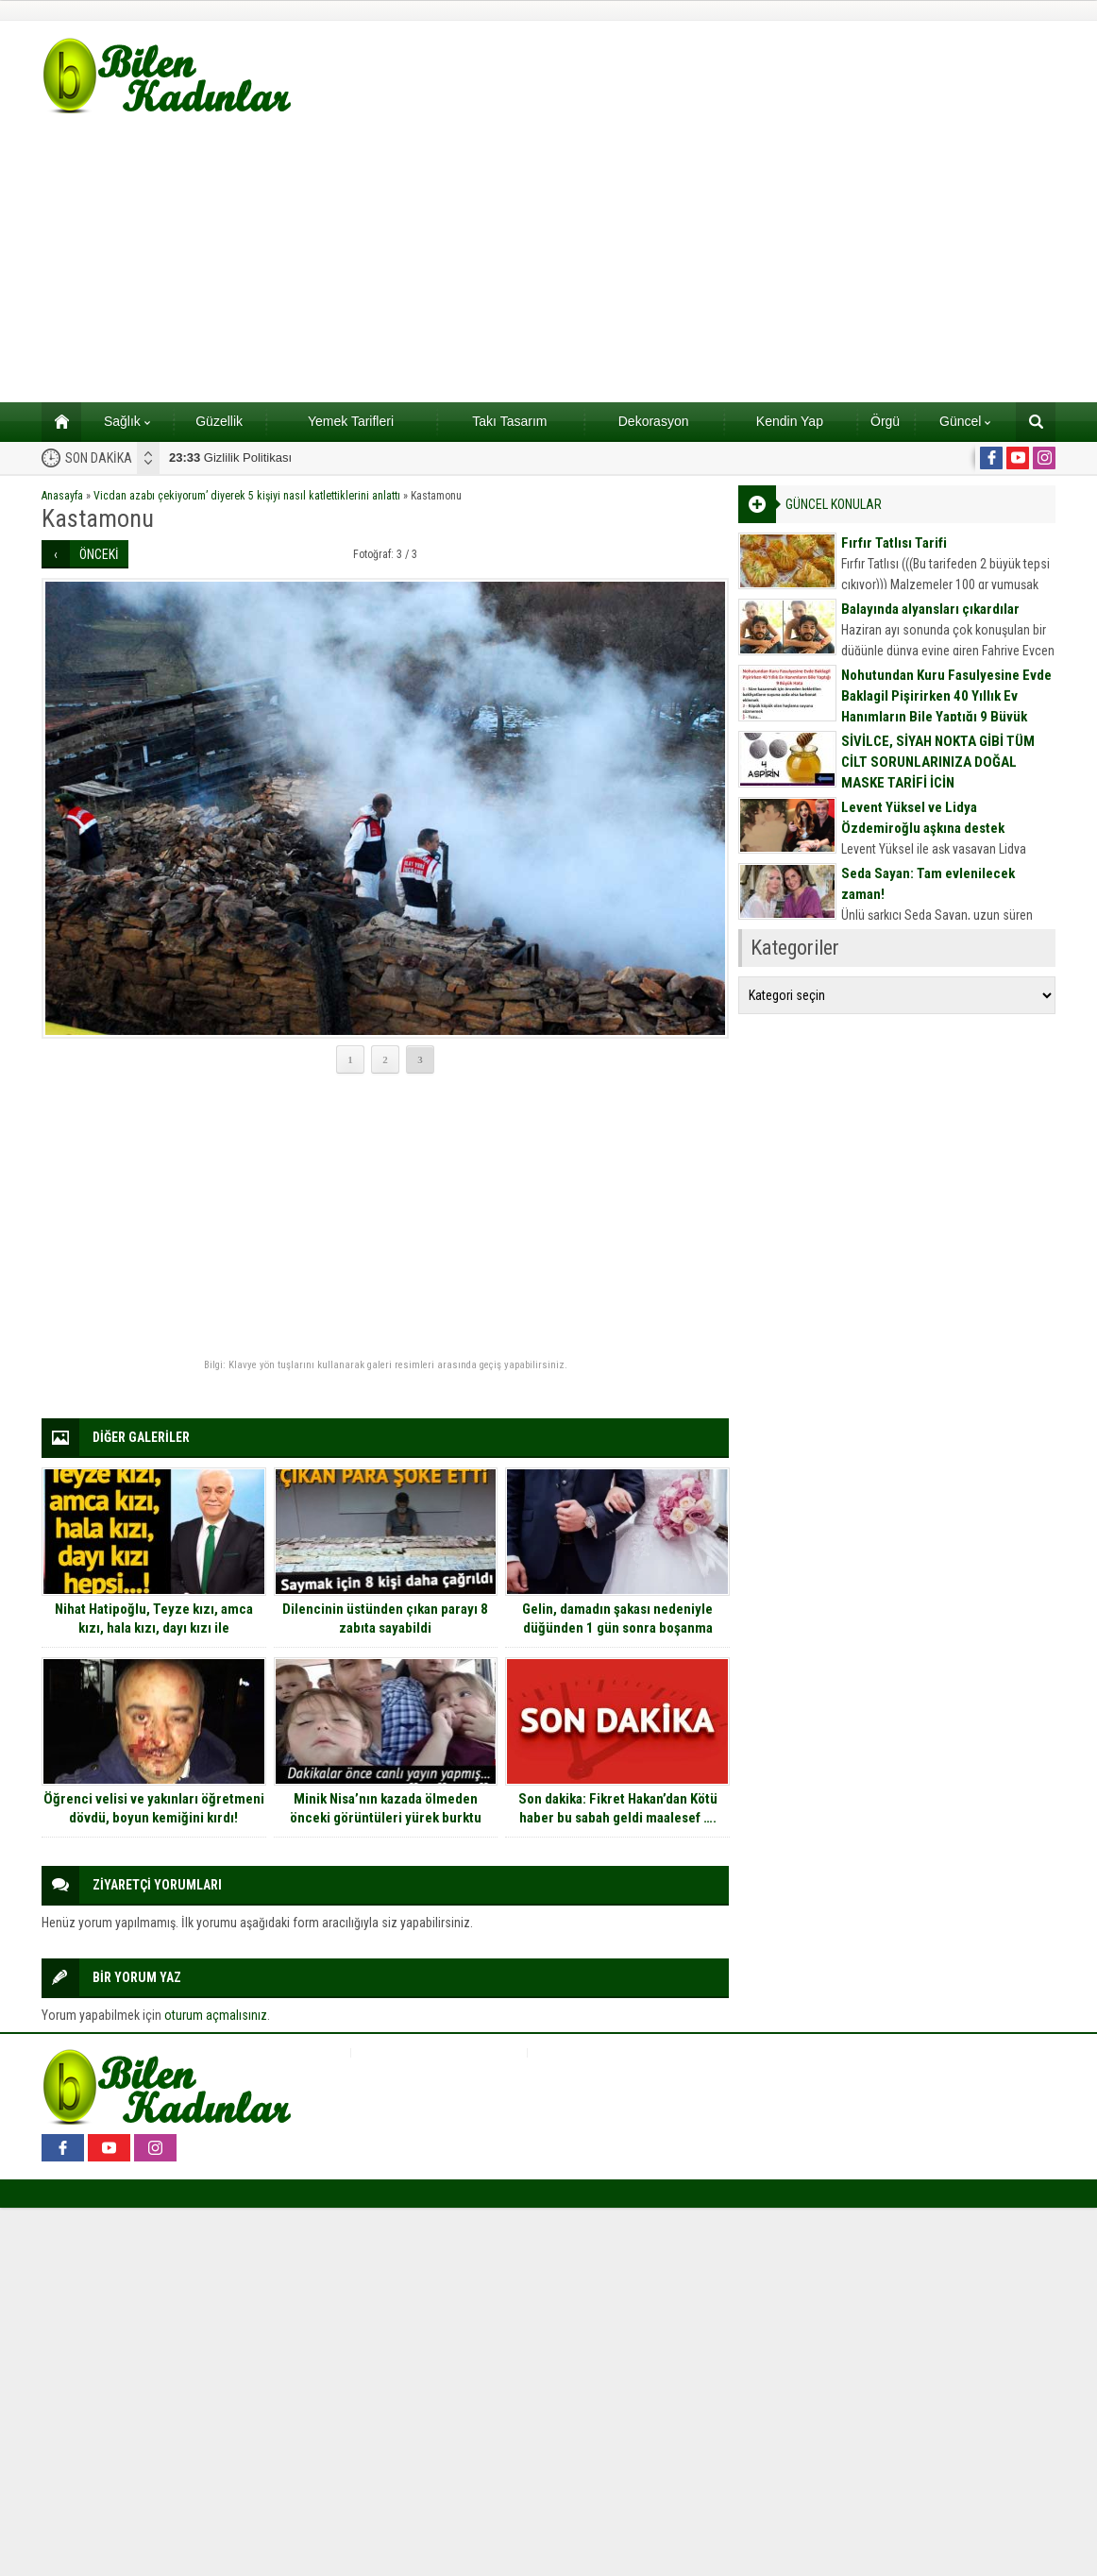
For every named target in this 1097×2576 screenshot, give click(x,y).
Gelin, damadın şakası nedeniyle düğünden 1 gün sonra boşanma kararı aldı (617, 1628)
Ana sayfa (55, 421)
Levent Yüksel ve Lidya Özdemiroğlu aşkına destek (922, 818)
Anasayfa (62, 495)
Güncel (964, 421)
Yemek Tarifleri (351, 421)
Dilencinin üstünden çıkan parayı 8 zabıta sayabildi (385, 1618)
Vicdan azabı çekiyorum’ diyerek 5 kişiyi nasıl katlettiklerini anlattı (246, 495)
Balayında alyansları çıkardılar (930, 609)
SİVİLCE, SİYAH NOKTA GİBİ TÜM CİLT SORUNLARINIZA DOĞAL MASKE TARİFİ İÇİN (938, 762)
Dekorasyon (653, 421)
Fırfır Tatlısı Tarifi (894, 542)
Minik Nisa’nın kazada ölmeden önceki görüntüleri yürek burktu (385, 1808)
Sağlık (127, 421)
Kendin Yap (789, 421)
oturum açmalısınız (215, 2015)
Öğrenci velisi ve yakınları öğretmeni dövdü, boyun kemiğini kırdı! (153, 1808)
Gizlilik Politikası (230, 457)
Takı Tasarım (509, 421)
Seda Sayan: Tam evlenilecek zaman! (928, 884)
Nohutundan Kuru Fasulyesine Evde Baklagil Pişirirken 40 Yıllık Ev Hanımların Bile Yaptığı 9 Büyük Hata (946, 706)
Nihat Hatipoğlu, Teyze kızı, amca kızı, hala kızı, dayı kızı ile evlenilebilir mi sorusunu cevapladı (153, 1628)
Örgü (885, 421)
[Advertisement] (548, 260)
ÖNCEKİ (99, 554)
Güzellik (219, 421)
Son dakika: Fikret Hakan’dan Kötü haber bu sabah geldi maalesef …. (617, 1808)
